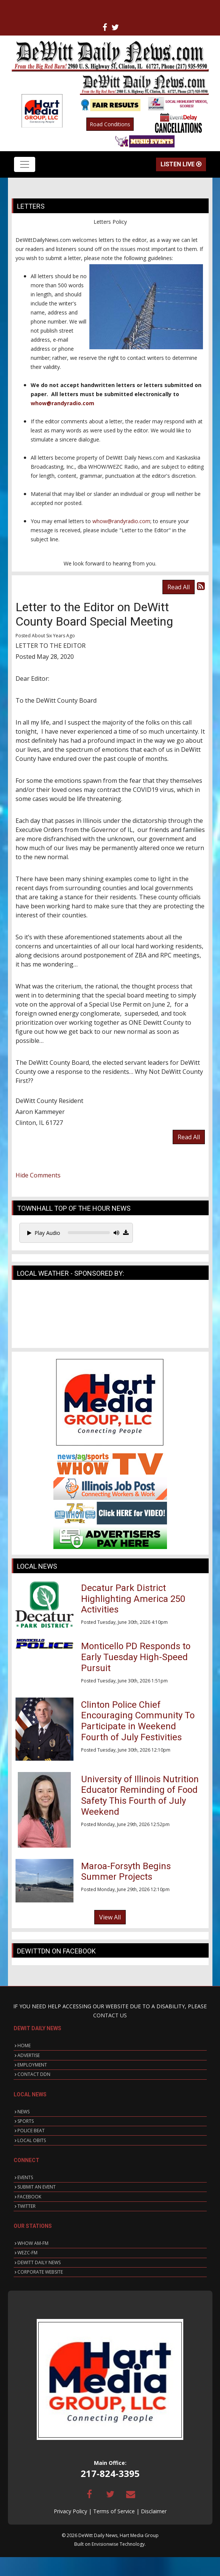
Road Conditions (110, 124)
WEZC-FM (27, 2252)
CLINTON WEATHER (110, 1315)
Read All (178, 587)
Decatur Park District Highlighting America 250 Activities (133, 1599)
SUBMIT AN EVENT (36, 2187)
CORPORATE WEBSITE (40, 2272)
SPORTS (25, 2121)
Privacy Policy (70, 2511)
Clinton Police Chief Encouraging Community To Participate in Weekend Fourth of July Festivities (138, 1721)
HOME (24, 2045)
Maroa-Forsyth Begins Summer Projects (126, 1871)
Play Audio (43, 1232)
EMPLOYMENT (32, 2065)
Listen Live (181, 164)
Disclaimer (154, 2511)
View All (110, 1917)
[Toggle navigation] (24, 164)
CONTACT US (110, 2015)
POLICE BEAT (31, 2130)
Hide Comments (38, 1175)
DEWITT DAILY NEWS (39, 2262)
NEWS (23, 2111)
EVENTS (25, 2177)
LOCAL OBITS (31, 2140)
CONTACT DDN (33, 2074)
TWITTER (26, 2206)
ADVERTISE (28, 2055)
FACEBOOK (29, 2196)
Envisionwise (105, 2544)
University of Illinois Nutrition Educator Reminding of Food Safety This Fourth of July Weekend (140, 1795)
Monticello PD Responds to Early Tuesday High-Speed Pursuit (135, 1657)
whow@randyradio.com (62, 403)
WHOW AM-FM (32, 2243)
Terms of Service (114, 2511)
